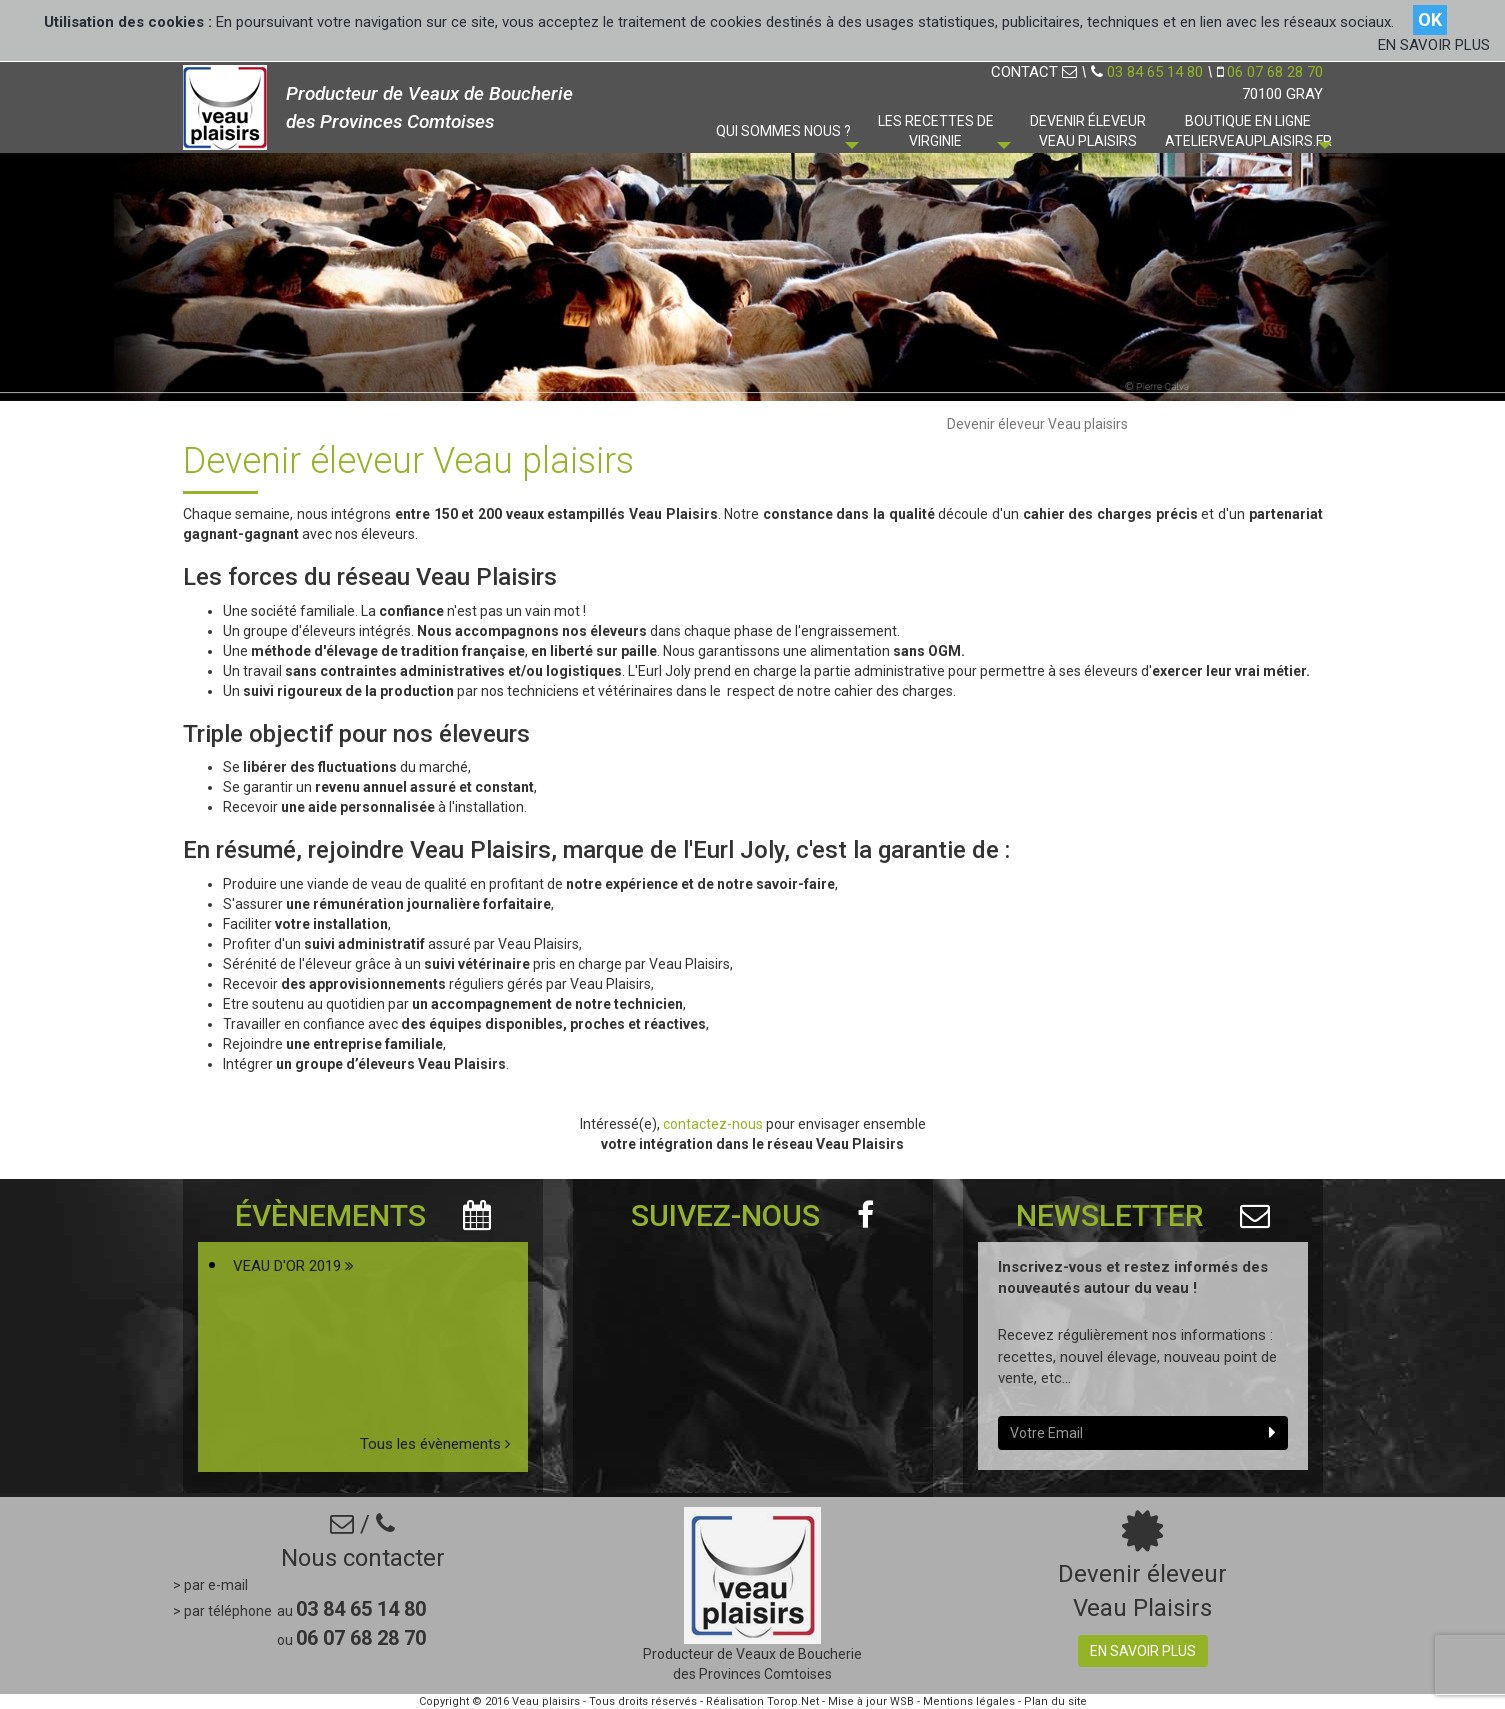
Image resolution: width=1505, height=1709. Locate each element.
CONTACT (1034, 72)
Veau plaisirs (546, 1701)
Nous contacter (363, 1558)
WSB (902, 1701)
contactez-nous (714, 1124)
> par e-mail (210, 1585)
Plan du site (1055, 1701)
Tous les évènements (435, 1444)
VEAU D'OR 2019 (293, 1266)
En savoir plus (1143, 1651)
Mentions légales (969, 1701)
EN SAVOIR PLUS (1434, 45)
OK (1430, 19)
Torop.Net (793, 1701)
